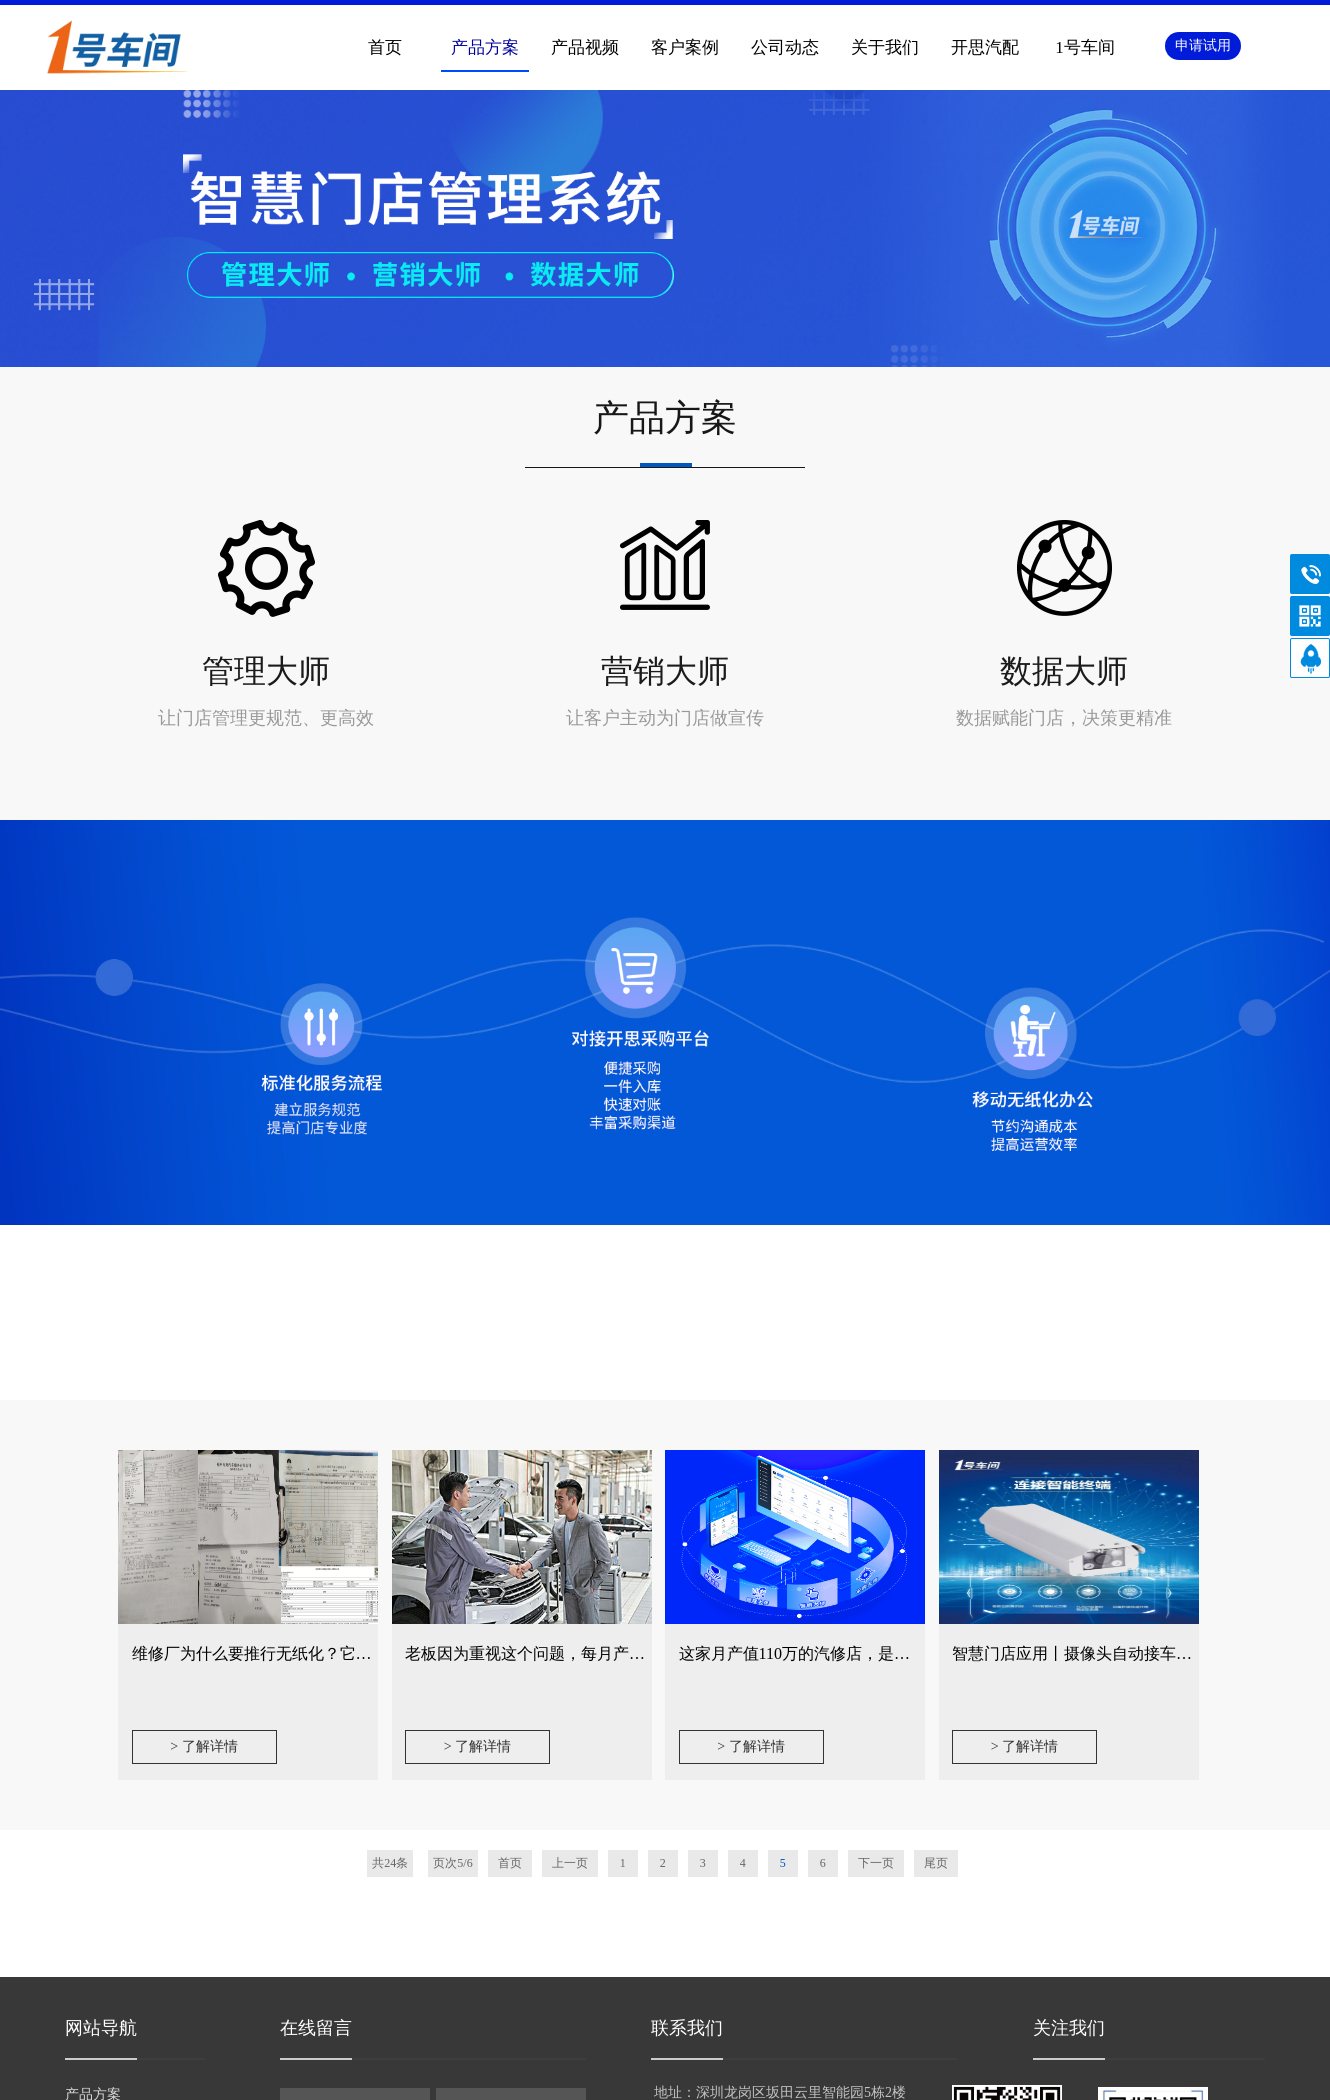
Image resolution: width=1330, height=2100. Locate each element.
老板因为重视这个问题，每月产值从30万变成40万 (581, 1376)
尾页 (936, 1586)
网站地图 (785, 2074)
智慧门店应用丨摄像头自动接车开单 (1080, 1376)
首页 (510, 1586)
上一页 (570, 1586)
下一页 (876, 1586)
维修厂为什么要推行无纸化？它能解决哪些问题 (300, 1376)
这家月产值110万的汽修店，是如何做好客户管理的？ (866, 1376)
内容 (433, 1901)
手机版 (717, 2074)
